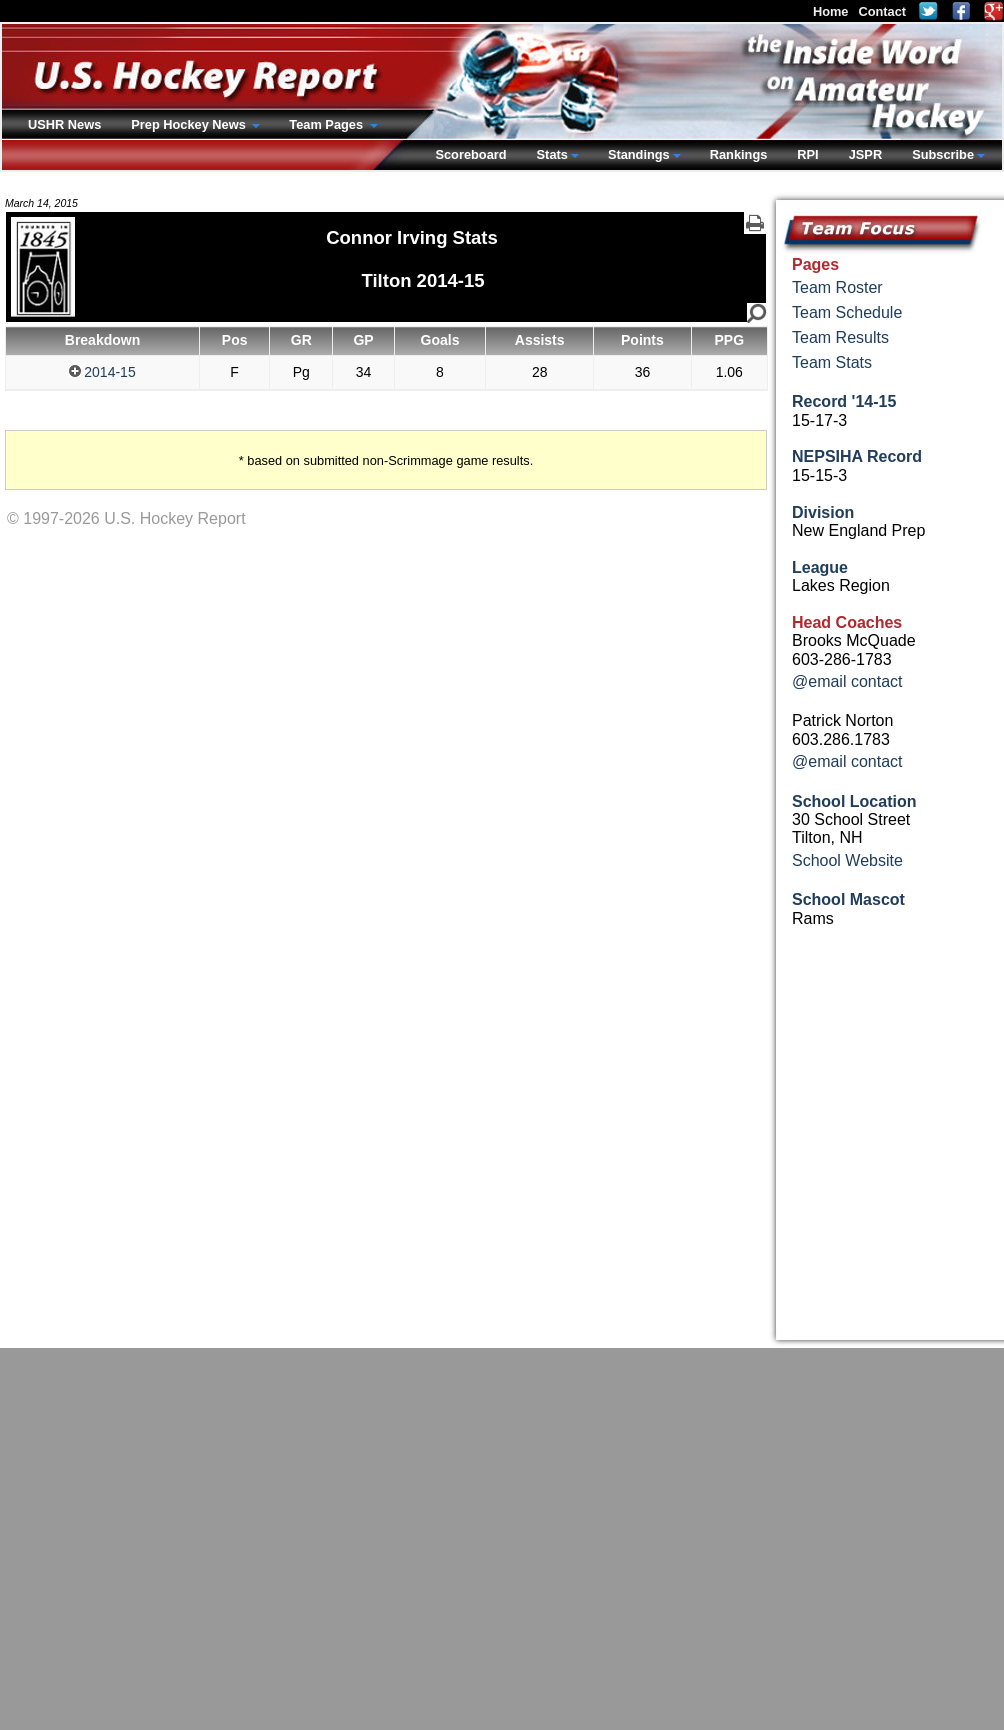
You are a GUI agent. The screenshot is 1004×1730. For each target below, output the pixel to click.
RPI (807, 154)
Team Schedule (847, 312)
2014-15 (102, 372)
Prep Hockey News (190, 124)
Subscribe (943, 154)
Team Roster (837, 287)
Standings (639, 154)
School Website (847, 860)
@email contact (847, 681)
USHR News (64, 124)
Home (831, 11)
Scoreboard (470, 154)
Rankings (739, 154)
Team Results (840, 337)
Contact (882, 11)
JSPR (865, 154)
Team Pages (327, 124)
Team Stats (832, 362)
